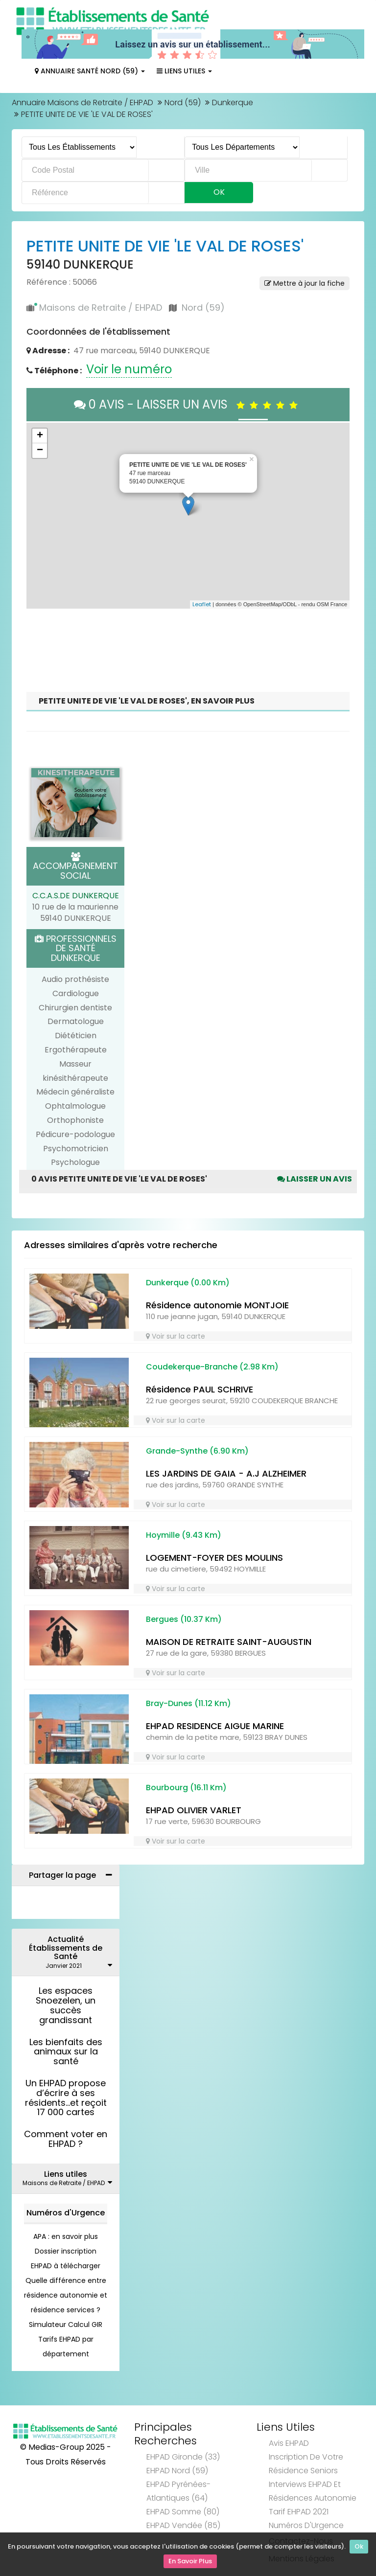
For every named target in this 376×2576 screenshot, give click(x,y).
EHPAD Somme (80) (182, 2511)
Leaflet (201, 604)
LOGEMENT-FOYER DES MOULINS (214, 1557)
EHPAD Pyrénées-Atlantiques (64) (178, 2491)
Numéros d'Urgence (65, 2212)
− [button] (40, 450)
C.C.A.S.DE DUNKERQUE (75, 895)
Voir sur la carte (175, 1336)
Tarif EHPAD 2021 (299, 2511)
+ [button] (40, 436)
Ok (358, 2548)
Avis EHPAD (289, 2443)
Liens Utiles (184, 71)
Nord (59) (182, 102)
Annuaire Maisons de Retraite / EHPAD (82, 102)
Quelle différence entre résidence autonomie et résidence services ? (65, 2295)
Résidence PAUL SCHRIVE (199, 1389)
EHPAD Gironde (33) (183, 2456)
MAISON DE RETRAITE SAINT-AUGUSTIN (228, 1642)
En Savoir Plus (190, 2561)
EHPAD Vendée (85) (183, 2525)
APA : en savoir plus (65, 2236)
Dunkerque (232, 102)
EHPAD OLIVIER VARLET (193, 1810)
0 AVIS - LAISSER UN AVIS (188, 404)
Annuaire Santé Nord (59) (90, 71)
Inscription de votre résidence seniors (306, 2463)
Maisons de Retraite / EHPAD (100, 307)
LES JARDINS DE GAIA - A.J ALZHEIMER (226, 1473)
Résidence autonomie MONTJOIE (217, 1305)
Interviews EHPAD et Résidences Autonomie (312, 2491)
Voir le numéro (129, 369)
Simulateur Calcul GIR (65, 2324)
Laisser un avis (314, 1179)
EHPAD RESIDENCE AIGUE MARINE (215, 1726)
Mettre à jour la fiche (304, 283)
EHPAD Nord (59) (177, 2470)
